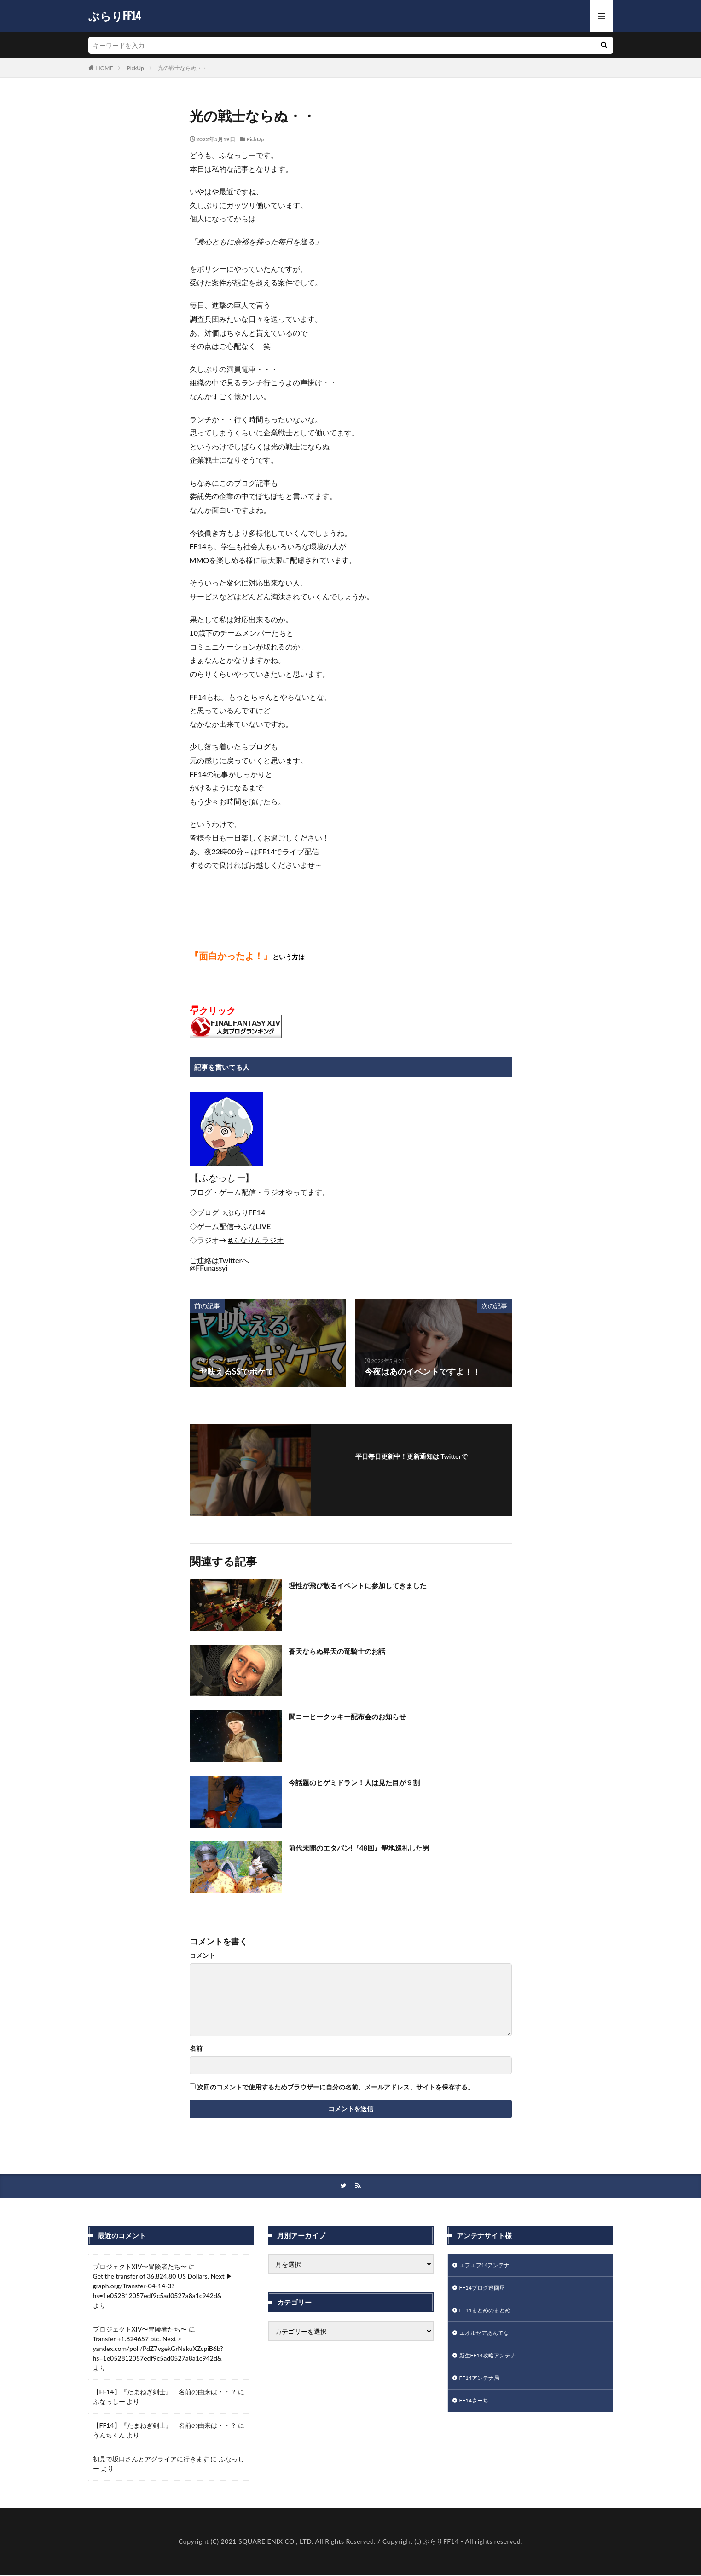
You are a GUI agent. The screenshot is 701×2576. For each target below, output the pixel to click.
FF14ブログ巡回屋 (486, 2291)
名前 (196, 2048)
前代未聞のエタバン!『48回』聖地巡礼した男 (373, 1847)
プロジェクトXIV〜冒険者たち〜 (140, 2267)
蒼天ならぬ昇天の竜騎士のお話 (347, 1651)
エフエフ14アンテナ (488, 2267)
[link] (246, 1212)
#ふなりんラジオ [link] (256, 1240)
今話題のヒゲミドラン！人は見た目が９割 (367, 1782)
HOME (104, 67)
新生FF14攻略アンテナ (492, 2363)
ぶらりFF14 (114, 16)
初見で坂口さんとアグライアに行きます (151, 2460)
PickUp (135, 67)
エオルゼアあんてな (488, 2339)
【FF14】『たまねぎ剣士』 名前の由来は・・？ (165, 2392)
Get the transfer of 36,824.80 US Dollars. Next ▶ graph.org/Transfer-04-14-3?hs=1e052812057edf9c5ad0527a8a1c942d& (163, 2286)
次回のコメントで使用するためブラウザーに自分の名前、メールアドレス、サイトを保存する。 (335, 2087)
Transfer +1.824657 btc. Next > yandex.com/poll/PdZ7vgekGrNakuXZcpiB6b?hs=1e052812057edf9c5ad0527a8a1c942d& (158, 2349)
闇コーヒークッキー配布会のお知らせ (359, 1716)
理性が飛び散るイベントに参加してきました (371, 1585)
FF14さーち (476, 2410)
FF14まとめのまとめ (489, 2315)
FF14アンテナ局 (482, 2386)
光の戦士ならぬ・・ (183, 67)
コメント (202, 1955)
